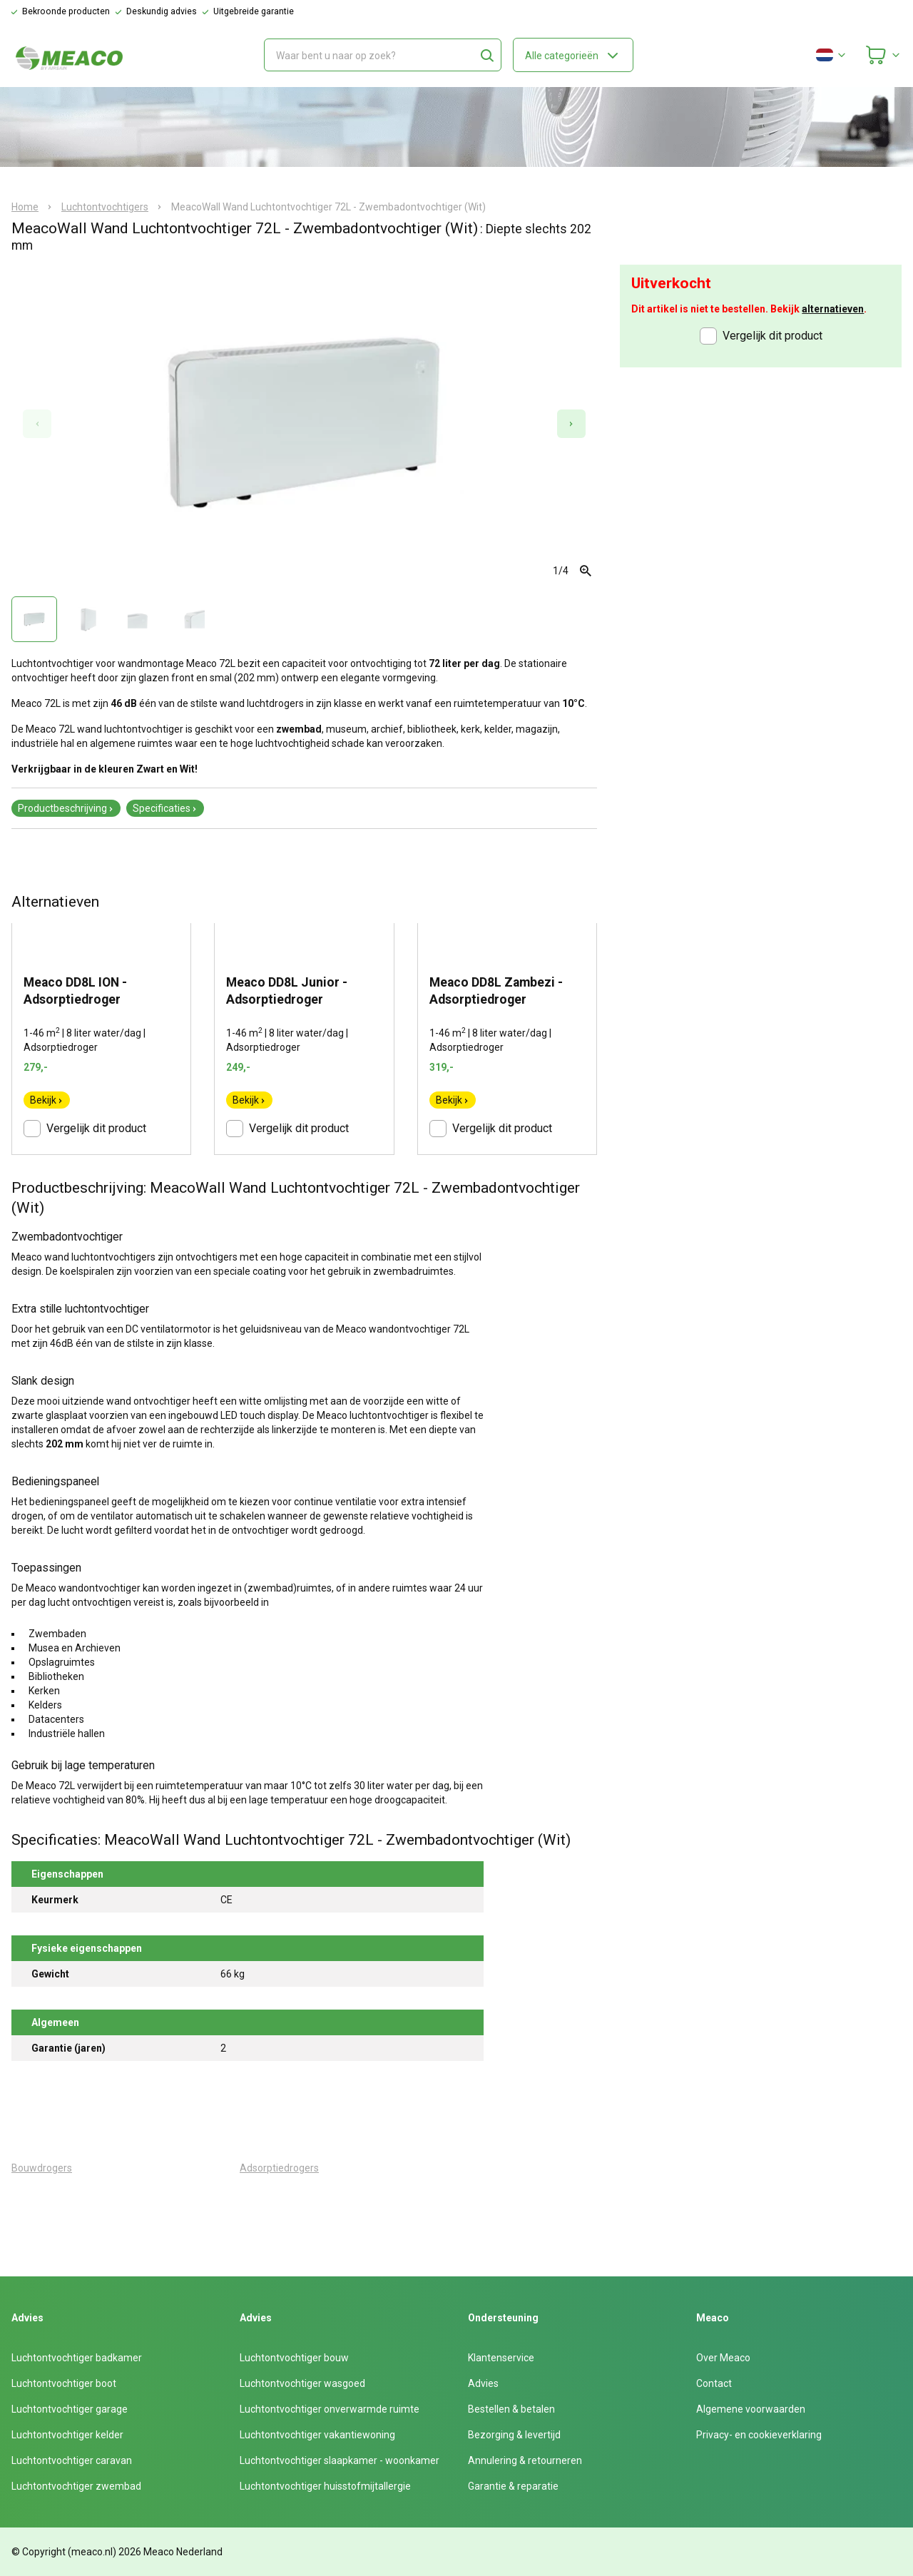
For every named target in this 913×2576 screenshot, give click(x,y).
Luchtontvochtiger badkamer (76, 2357)
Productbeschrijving (66, 808)
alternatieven (833, 309)
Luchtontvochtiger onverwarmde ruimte (329, 2409)
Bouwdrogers (41, 2168)
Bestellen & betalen (511, 2409)
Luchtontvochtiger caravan (71, 2460)
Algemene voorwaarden (750, 2409)
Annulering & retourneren (525, 2460)
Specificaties (165, 808)
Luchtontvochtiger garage (69, 2409)
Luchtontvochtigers (104, 207)
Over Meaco (723, 2357)
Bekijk (46, 1100)
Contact (714, 2383)
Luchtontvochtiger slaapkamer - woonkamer (339, 2460)
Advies (483, 2383)
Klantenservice (501, 2357)
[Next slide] (571, 423)
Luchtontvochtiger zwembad (76, 2486)
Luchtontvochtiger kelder (67, 2434)
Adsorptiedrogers (279, 2168)
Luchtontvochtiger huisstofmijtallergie (325, 2486)
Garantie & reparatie (513, 2486)
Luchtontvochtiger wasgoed (302, 2383)
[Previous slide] (37, 423)
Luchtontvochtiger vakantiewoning (317, 2434)
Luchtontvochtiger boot (63, 2383)
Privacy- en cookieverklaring (759, 2434)
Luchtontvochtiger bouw (294, 2357)
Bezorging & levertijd (514, 2434)
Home (25, 207)
